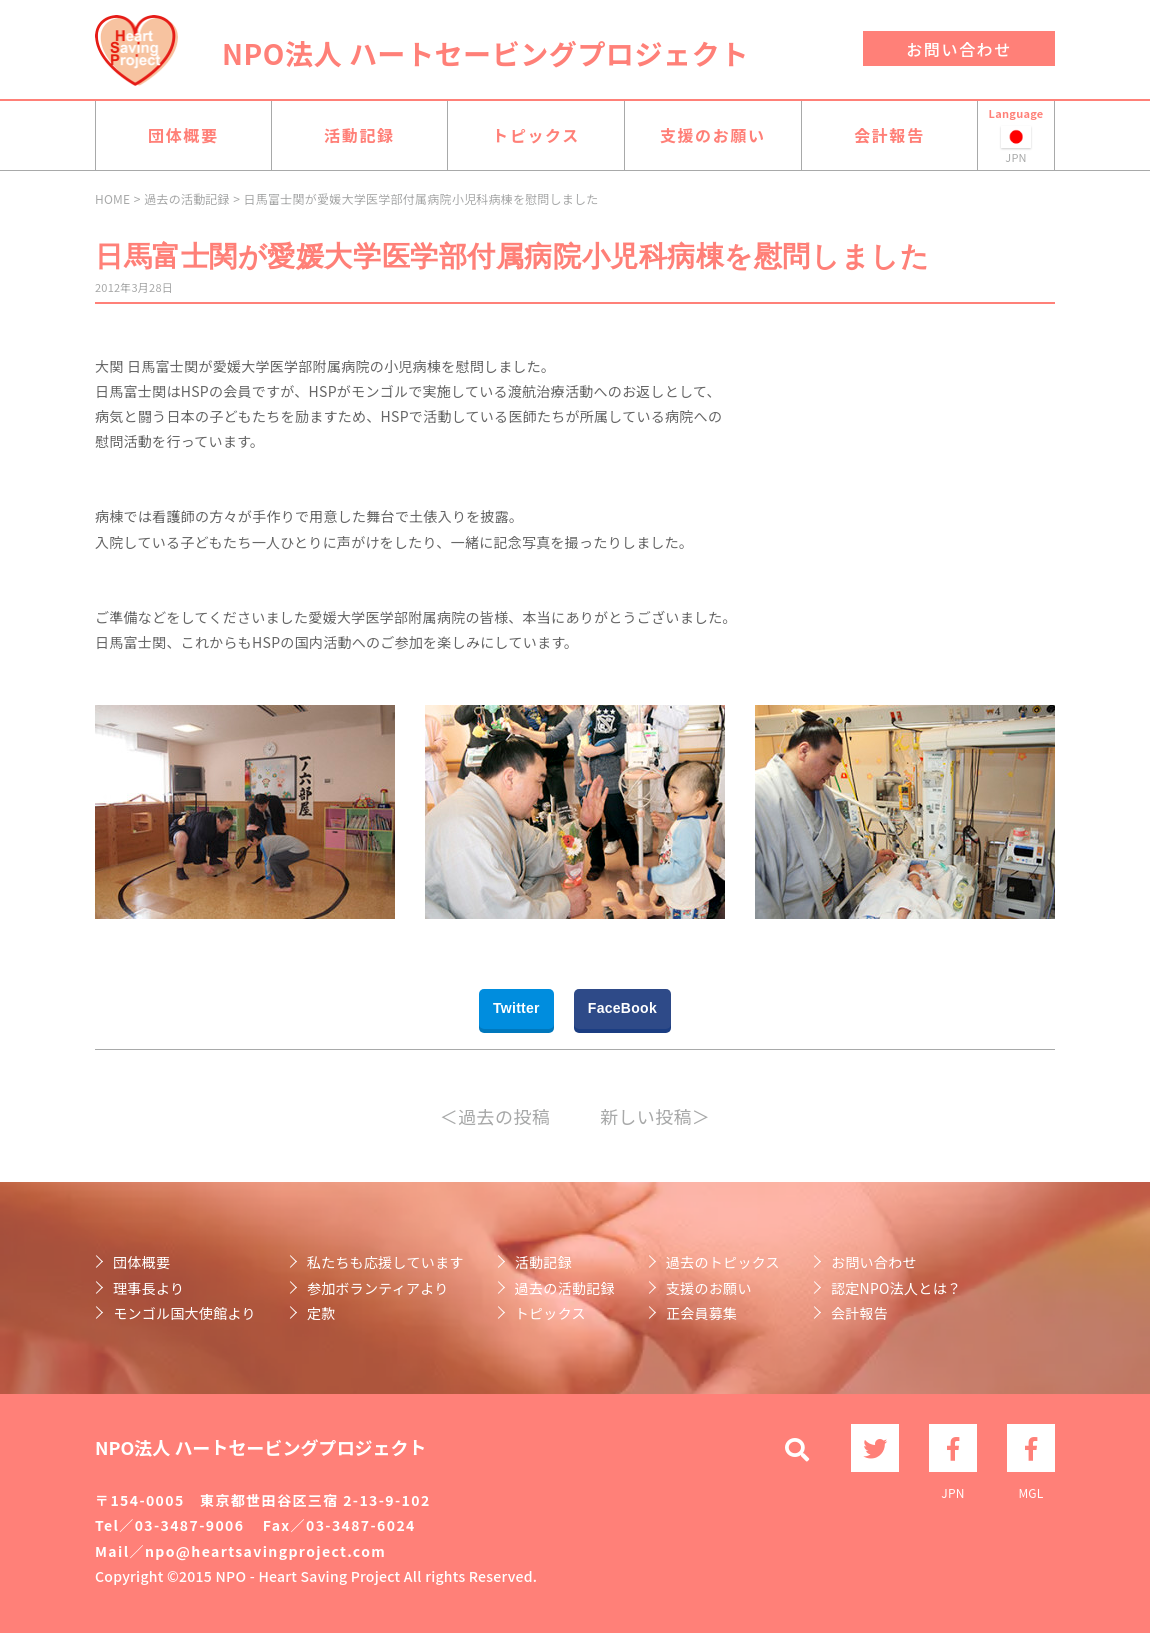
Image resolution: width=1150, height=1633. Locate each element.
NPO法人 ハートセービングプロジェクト (485, 53)
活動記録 (359, 135)
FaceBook (622, 1008)
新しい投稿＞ (655, 1116)
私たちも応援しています (385, 1262)
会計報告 (889, 135)
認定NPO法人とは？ (896, 1288)
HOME (112, 198)
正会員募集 (701, 1313)
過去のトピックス (723, 1262)
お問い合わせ (959, 49)
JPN (953, 1448)
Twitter (516, 1008)
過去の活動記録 (187, 198)
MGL (1031, 1448)
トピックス (536, 135)
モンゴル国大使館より (184, 1313)
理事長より (148, 1288)
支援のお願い (713, 135)
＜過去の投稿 (495, 1116)
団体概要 (183, 135)
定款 (321, 1313)
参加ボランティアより (378, 1288)
